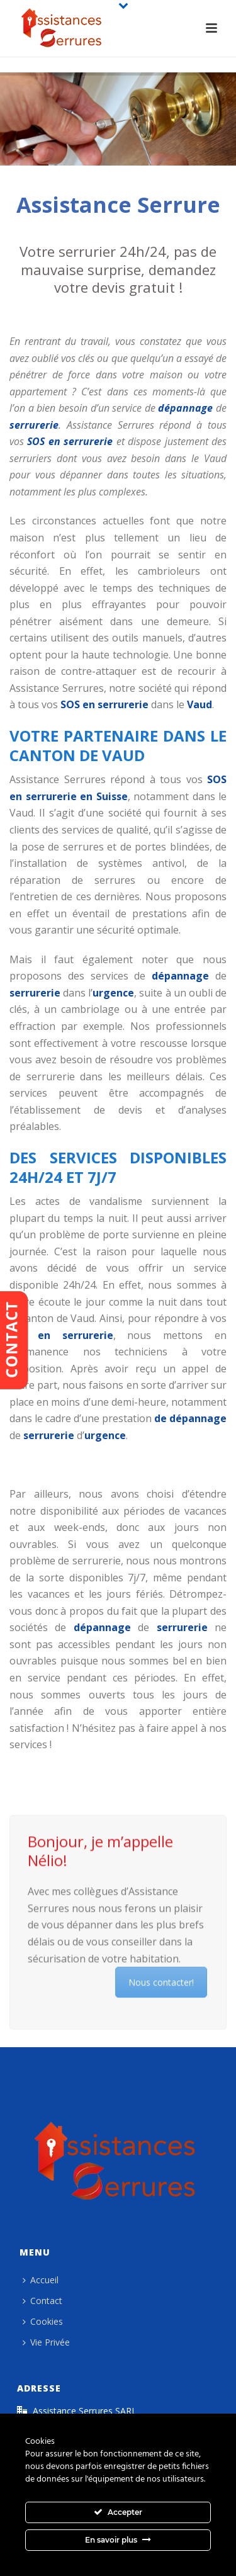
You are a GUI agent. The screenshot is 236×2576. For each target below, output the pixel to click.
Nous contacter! (164, 1979)
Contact (42, 2301)
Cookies (43, 2321)
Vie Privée (46, 2342)
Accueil (41, 2280)
